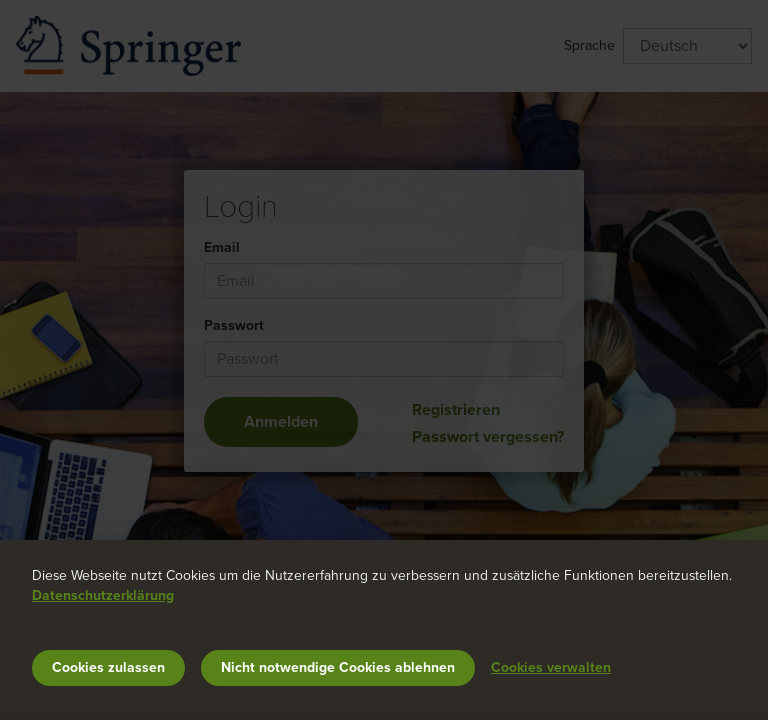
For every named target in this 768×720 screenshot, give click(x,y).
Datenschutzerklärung (103, 595)
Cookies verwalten (551, 667)
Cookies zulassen (108, 667)
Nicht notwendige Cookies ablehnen (338, 667)
